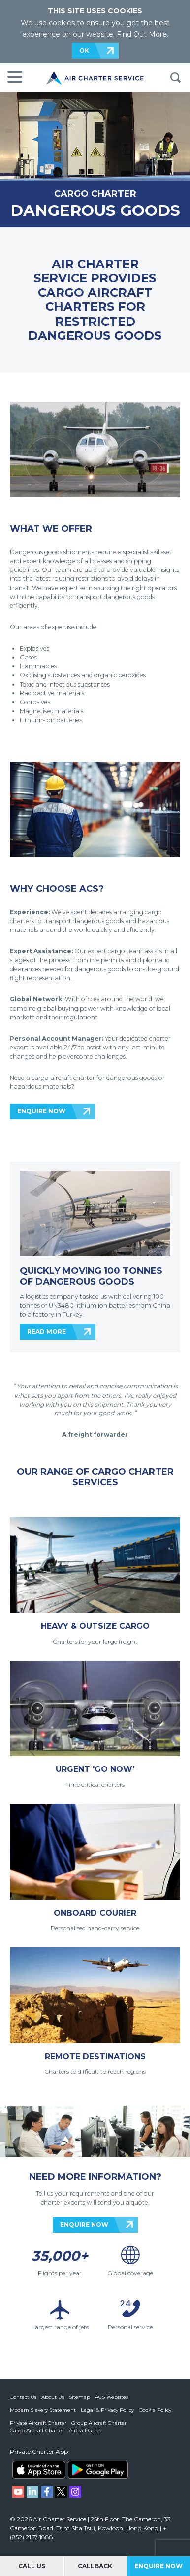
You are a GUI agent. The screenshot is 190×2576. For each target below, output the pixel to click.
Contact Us (23, 2397)
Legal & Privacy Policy (107, 2410)
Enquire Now (158, 2566)
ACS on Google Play (98, 2470)
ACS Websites (111, 2397)
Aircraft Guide (86, 2430)
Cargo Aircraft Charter (37, 2430)
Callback (95, 2566)
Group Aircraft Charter (99, 2423)
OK (84, 50)
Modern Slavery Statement (43, 2410)
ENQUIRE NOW (41, 1111)
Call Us (31, 2566)
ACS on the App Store (38, 2470)
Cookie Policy (155, 2410)
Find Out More (142, 34)
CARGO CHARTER (95, 193)
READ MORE (46, 1331)
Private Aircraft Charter (38, 2423)
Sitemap (79, 2397)
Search (175, 77)
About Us (52, 2397)
